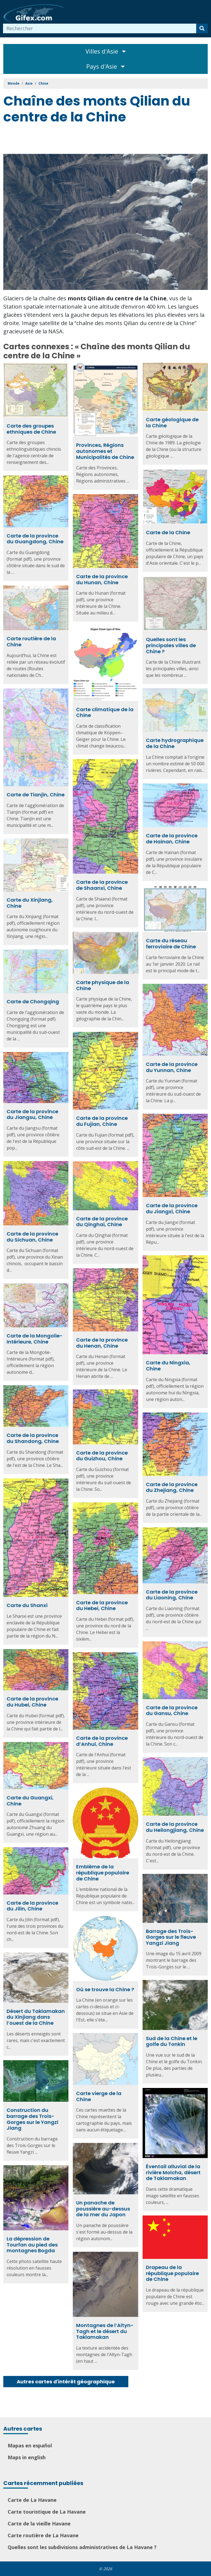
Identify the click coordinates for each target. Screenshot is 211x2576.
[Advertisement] (103, 140)
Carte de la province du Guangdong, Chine (35, 538)
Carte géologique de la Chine (172, 422)
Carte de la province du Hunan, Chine (102, 579)
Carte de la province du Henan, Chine (102, 1342)
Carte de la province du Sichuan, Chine (32, 1236)
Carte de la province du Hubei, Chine (32, 1701)
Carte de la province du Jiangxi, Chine (172, 1208)
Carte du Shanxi (27, 1605)
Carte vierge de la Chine (98, 2096)
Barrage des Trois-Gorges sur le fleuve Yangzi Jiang (171, 1937)
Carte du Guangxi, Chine (30, 1800)
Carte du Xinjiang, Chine (30, 902)
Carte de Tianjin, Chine (36, 794)
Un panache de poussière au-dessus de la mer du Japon (103, 2208)
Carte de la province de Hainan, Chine (172, 838)
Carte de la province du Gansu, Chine (172, 1710)
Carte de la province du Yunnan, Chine (172, 1067)
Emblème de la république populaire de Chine (102, 1872)
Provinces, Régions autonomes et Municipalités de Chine (105, 451)
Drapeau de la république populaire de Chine (172, 2273)
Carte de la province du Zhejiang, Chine (172, 1487)
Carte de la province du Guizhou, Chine (102, 1455)
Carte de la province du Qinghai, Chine (102, 1221)
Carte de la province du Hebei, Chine (102, 1605)
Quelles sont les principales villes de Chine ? (171, 645)
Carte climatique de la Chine (105, 712)
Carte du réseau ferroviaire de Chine (171, 943)
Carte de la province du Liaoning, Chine (172, 1594)
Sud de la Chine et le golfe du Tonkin (171, 2041)
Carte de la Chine (168, 532)
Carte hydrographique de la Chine (175, 743)
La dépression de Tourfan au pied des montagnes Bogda (32, 2244)
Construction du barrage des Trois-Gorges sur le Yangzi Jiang (32, 2119)
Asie (29, 83)
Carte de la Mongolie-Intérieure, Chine (35, 1338)
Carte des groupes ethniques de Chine (31, 428)
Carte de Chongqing (33, 1001)
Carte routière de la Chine (31, 641)
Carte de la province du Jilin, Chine (32, 1905)
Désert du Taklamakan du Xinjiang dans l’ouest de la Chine (36, 2017)
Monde (14, 83)
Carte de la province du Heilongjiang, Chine (175, 1827)
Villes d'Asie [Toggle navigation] (105, 51)
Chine (43, 83)
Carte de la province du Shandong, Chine (33, 1438)
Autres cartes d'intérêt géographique (66, 2381)
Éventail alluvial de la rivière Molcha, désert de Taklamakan (173, 2172)
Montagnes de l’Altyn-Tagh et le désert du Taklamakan (105, 2331)
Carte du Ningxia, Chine (168, 1365)
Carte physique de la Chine (102, 985)
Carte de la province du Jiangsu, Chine (32, 1114)
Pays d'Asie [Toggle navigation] (105, 66)
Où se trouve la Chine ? (105, 1989)
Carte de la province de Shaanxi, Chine (102, 885)
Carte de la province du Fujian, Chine (102, 1121)
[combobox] (99, 28)
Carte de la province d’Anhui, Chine (102, 1741)
